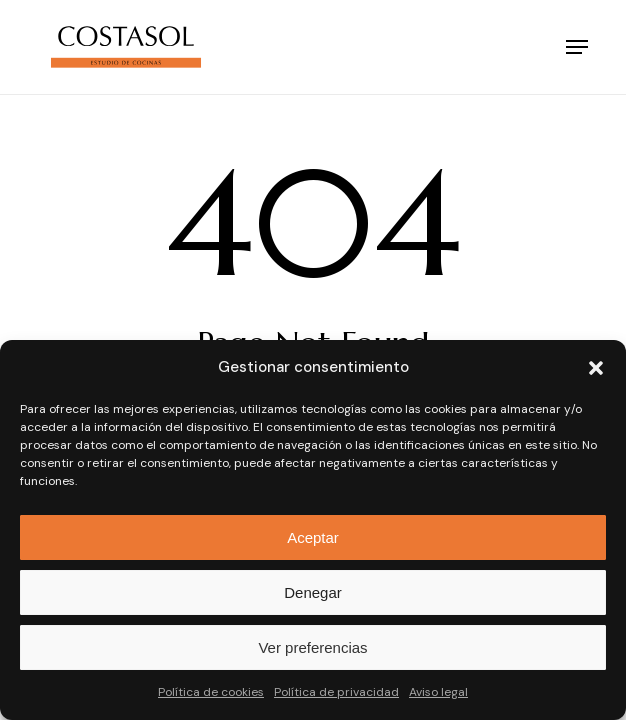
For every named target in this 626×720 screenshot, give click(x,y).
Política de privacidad (336, 692)
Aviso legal (438, 692)
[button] (596, 368)
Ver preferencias (312, 647)
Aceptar (313, 537)
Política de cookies (211, 692)
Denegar (313, 592)
